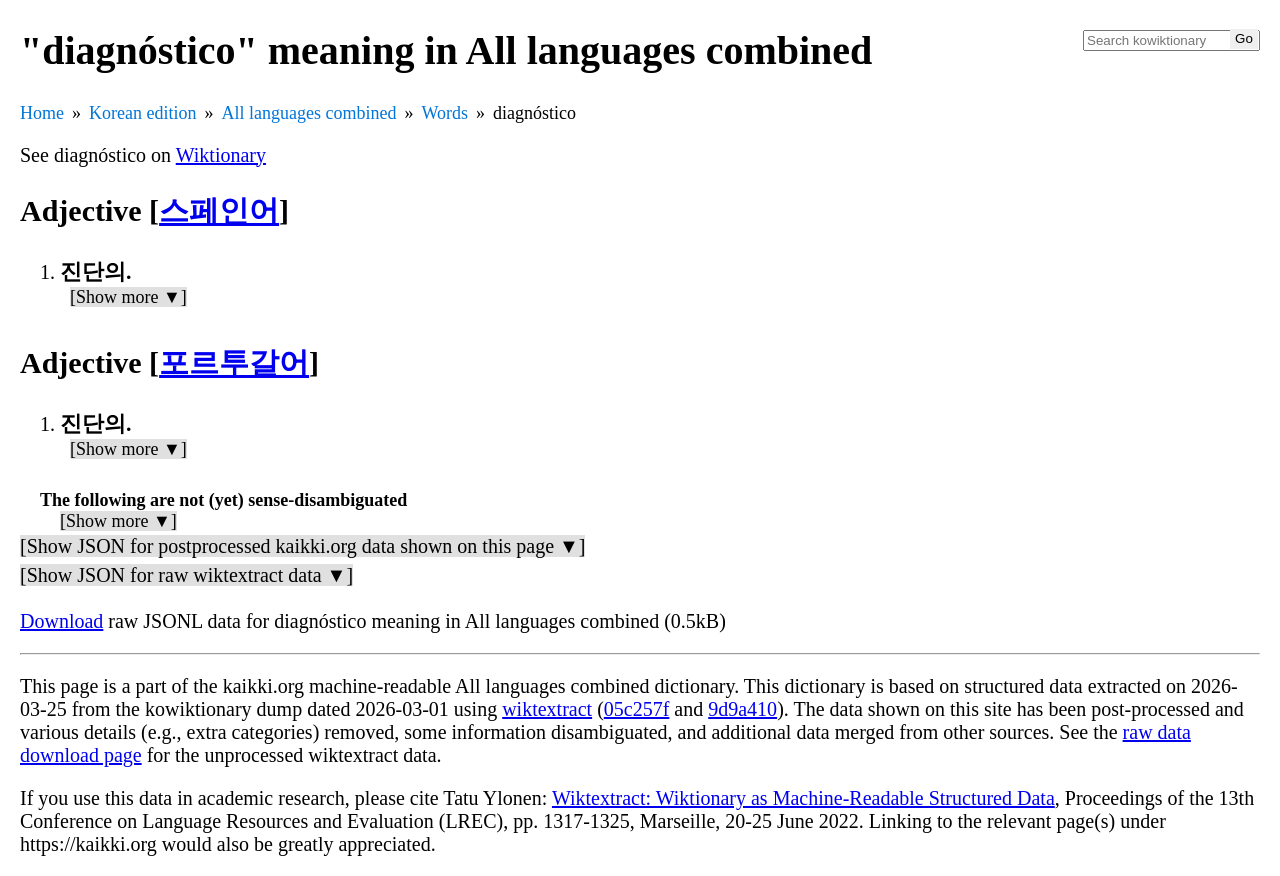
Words (444, 113)
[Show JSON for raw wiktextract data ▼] (186, 575)
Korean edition (142, 113)
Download (61, 621)
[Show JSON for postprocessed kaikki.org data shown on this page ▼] (302, 546)
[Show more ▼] (128, 297)
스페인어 (219, 210)
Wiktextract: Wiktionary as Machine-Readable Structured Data (803, 798)
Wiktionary (221, 155)
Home (42, 113)
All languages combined (308, 113)
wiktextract (547, 709)
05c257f (637, 709)
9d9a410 (742, 709)
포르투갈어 (234, 362)
